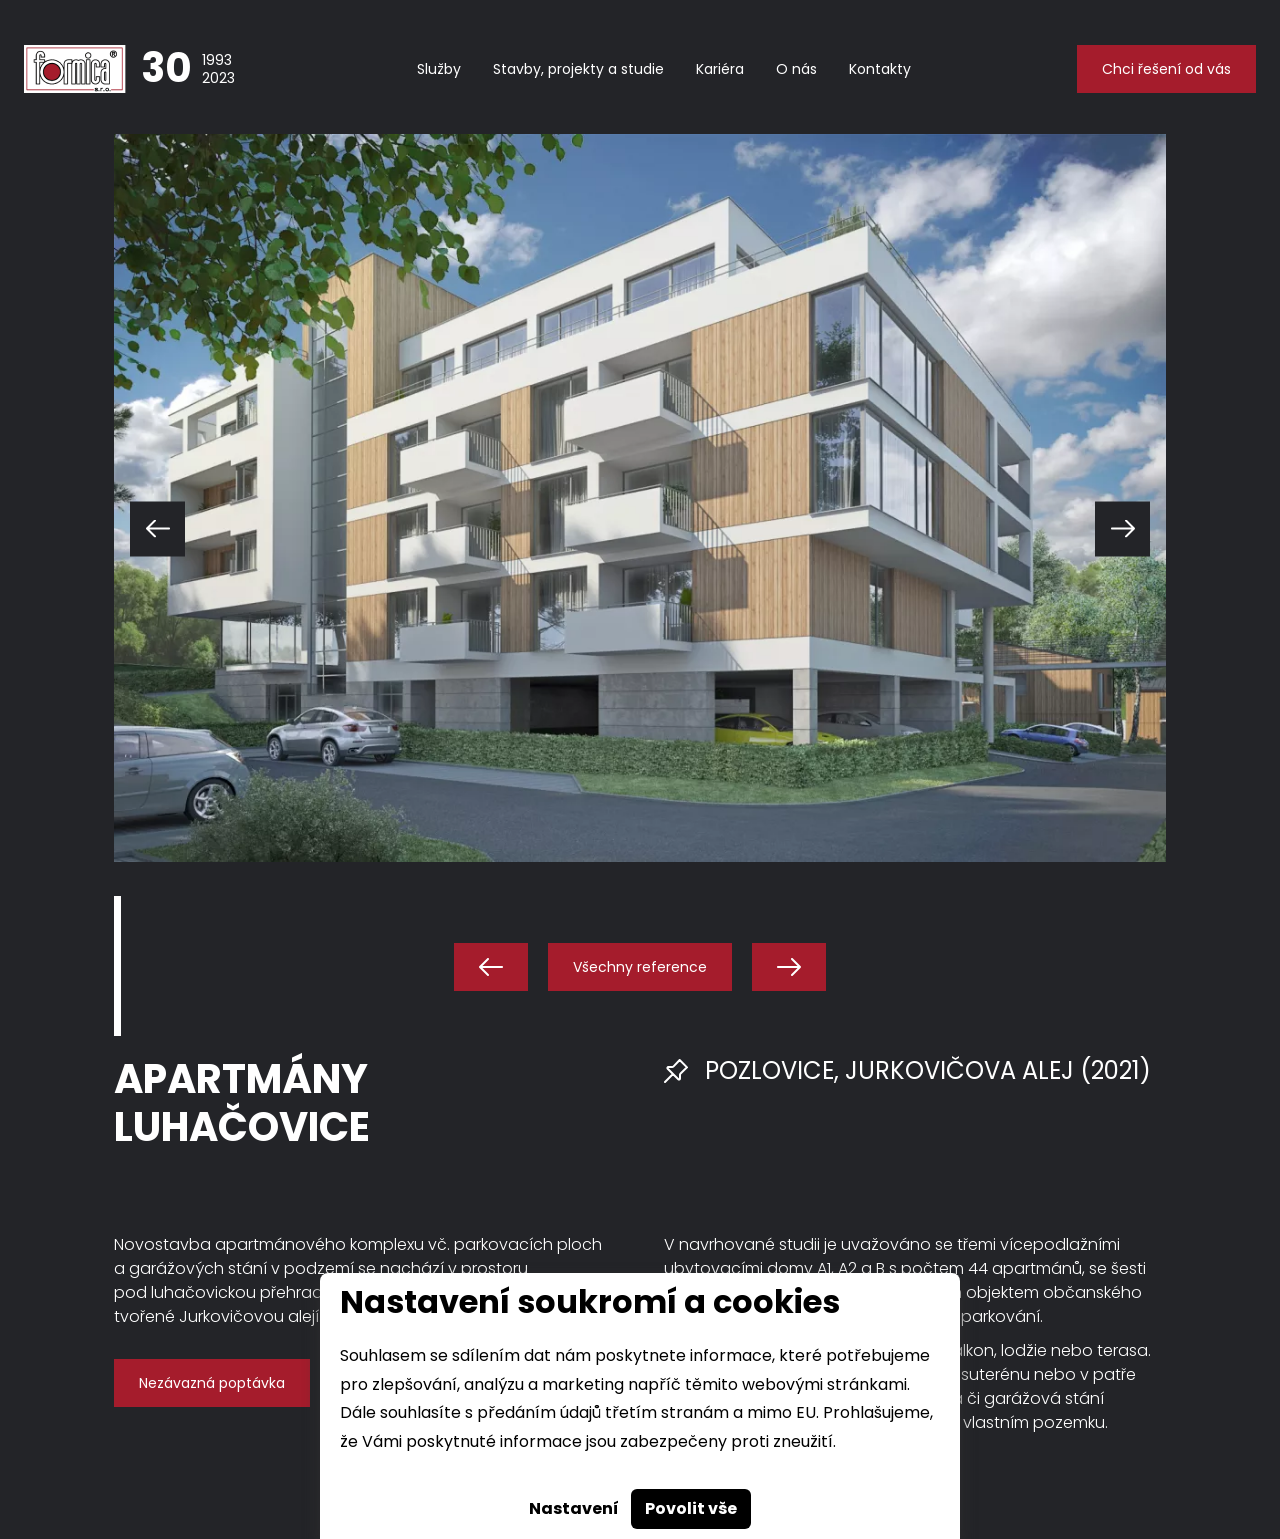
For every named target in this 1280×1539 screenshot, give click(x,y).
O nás (796, 69)
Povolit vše (691, 1508)
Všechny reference (640, 967)
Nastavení (574, 1508)
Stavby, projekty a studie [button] (578, 69)
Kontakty (880, 69)
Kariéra (720, 69)
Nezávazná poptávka (212, 1383)
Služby (439, 69)
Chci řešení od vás (1166, 69)
